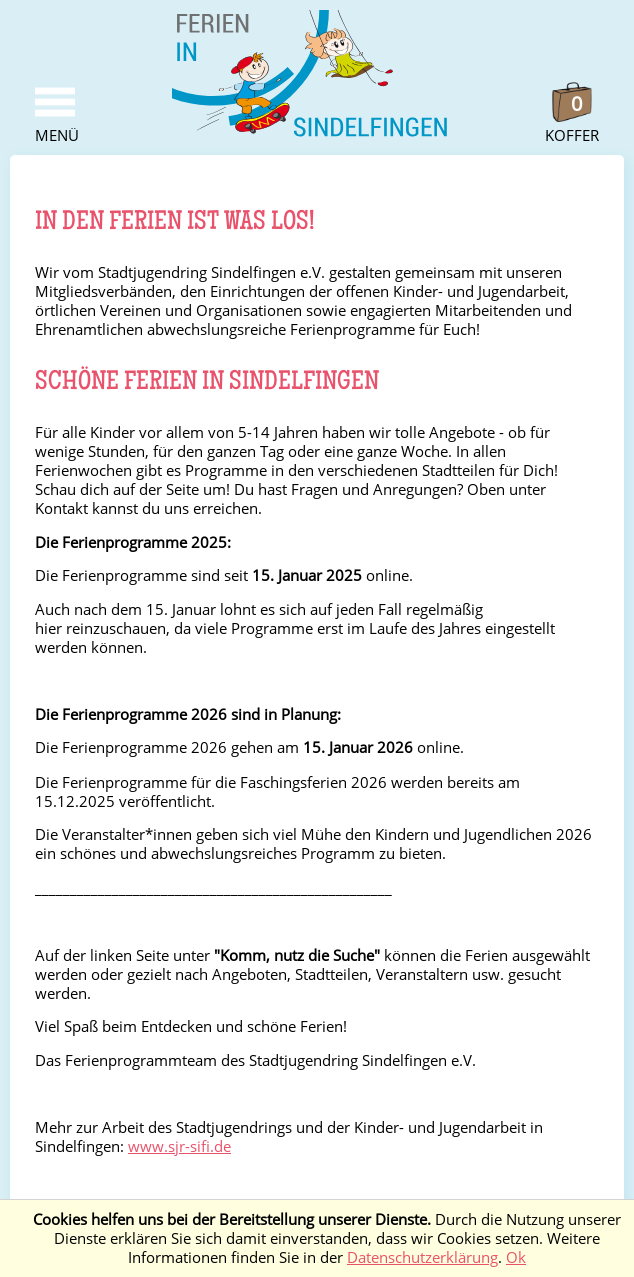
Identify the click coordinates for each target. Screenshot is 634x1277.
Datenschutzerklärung (422, 1257)
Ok (516, 1257)
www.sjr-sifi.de (179, 1146)
